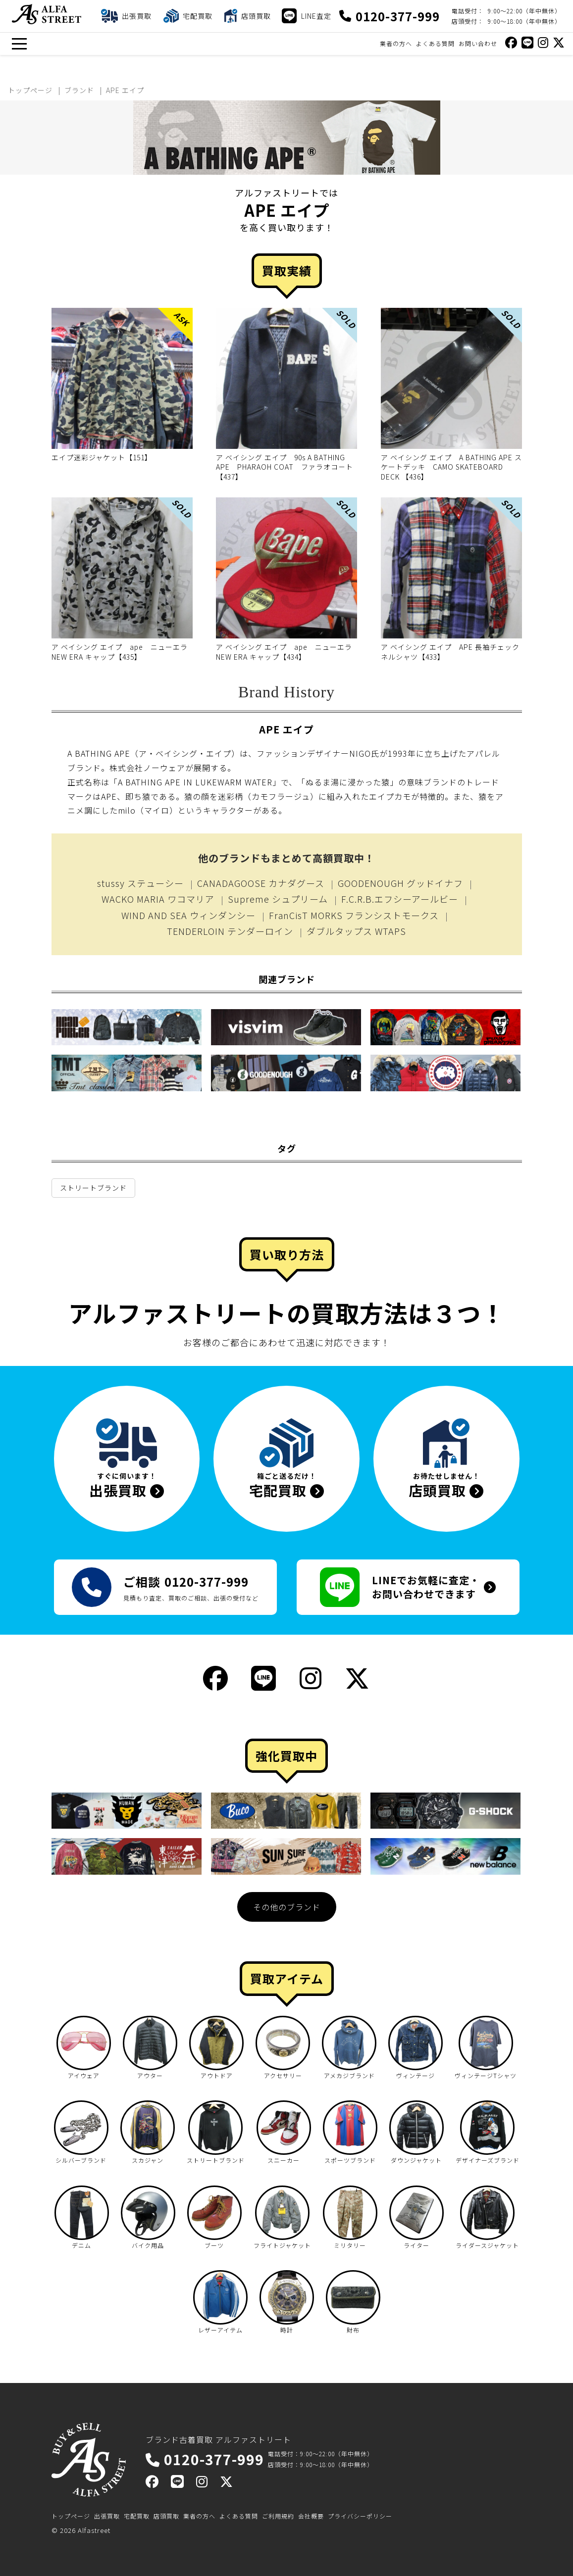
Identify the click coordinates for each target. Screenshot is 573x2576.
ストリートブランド (93, 1188)
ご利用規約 (278, 2516)
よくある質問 (435, 43)
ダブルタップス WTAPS (356, 930)
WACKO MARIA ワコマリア (158, 898)
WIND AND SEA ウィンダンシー (188, 915)
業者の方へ (396, 43)
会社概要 (311, 2516)
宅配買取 (137, 2516)
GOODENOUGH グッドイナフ (400, 882)
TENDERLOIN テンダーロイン (230, 930)
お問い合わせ (478, 43)
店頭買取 (166, 2516)
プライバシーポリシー (360, 2516)
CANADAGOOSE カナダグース (260, 882)
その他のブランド (286, 1907)
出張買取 (107, 2516)
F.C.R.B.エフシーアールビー (399, 898)
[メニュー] (19, 44)
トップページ (71, 2516)
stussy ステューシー (140, 882)
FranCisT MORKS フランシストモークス (354, 915)
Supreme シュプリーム (278, 898)
